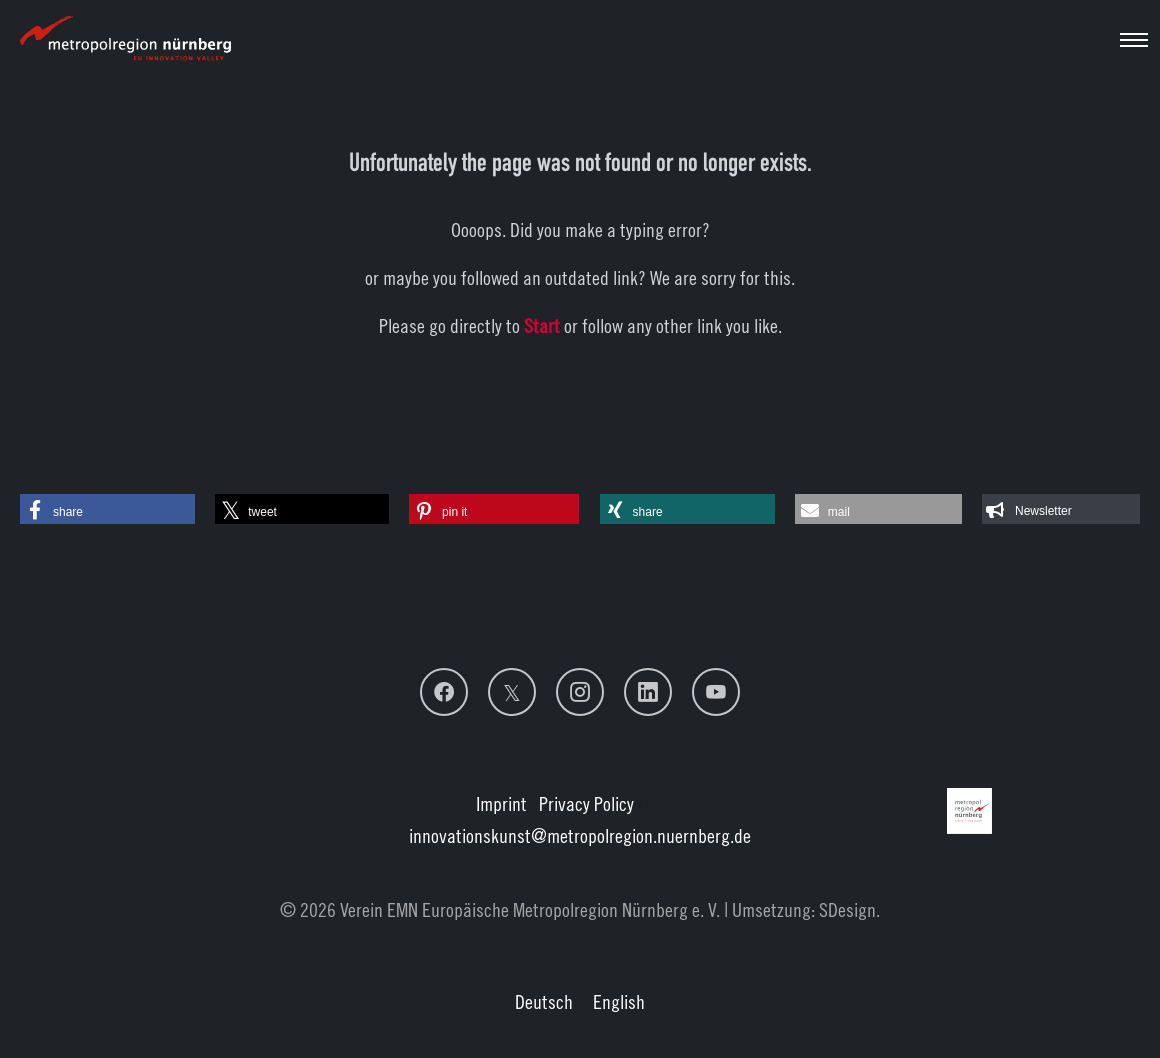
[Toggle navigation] (1134, 40)
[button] (107, 509)
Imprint (501, 803)
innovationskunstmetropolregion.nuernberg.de (580, 835)
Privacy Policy (586, 803)
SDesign (847, 909)
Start (542, 325)
